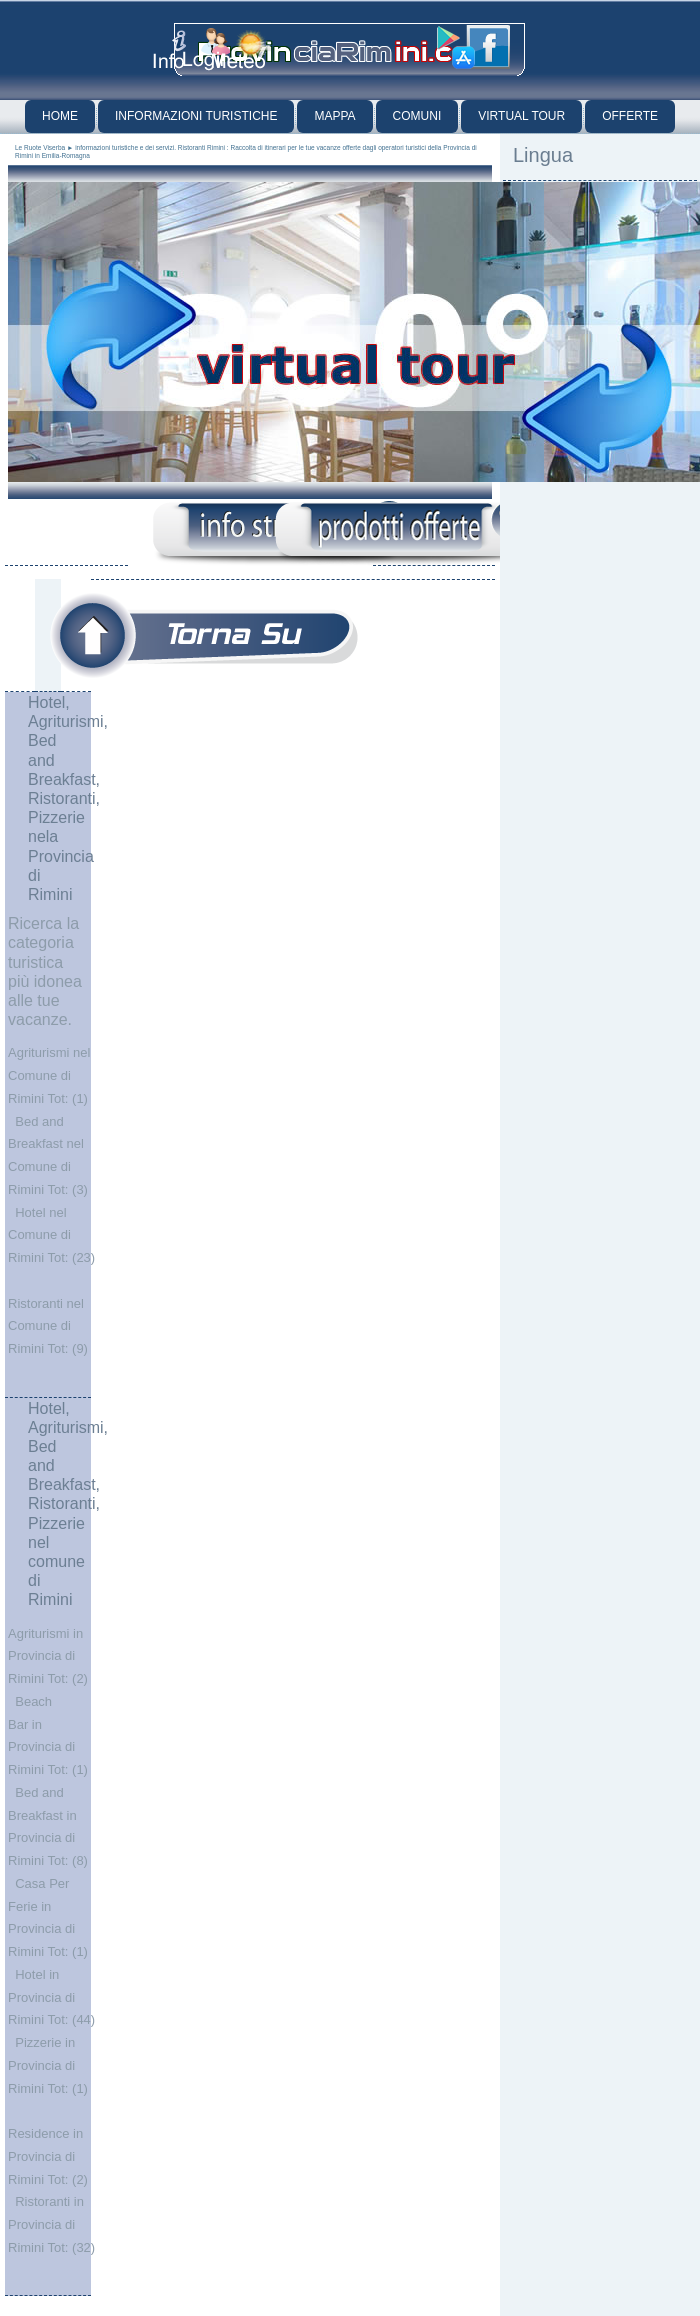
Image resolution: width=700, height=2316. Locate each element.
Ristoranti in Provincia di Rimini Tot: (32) (51, 2224)
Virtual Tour (521, 116)
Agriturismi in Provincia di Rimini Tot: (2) (48, 1656)
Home (60, 116)
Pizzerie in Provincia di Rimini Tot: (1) (48, 2065)
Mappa (334, 116)
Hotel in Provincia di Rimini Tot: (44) (51, 1997)
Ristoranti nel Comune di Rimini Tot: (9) (48, 1326)
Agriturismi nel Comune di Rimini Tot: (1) (49, 1075)
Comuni (417, 116)
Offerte (630, 116)
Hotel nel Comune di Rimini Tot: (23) (51, 1235)
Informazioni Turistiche (196, 116)
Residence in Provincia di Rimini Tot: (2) (48, 2156)
